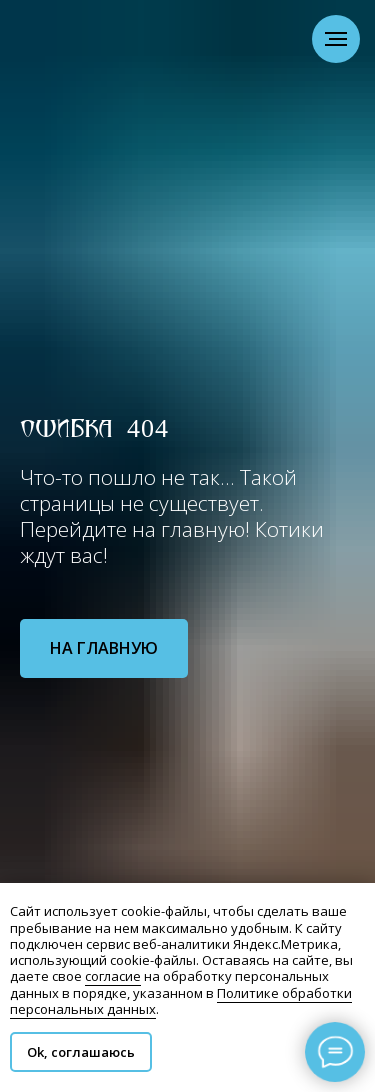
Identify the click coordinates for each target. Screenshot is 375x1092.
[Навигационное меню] (336, 39)
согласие (113, 976)
